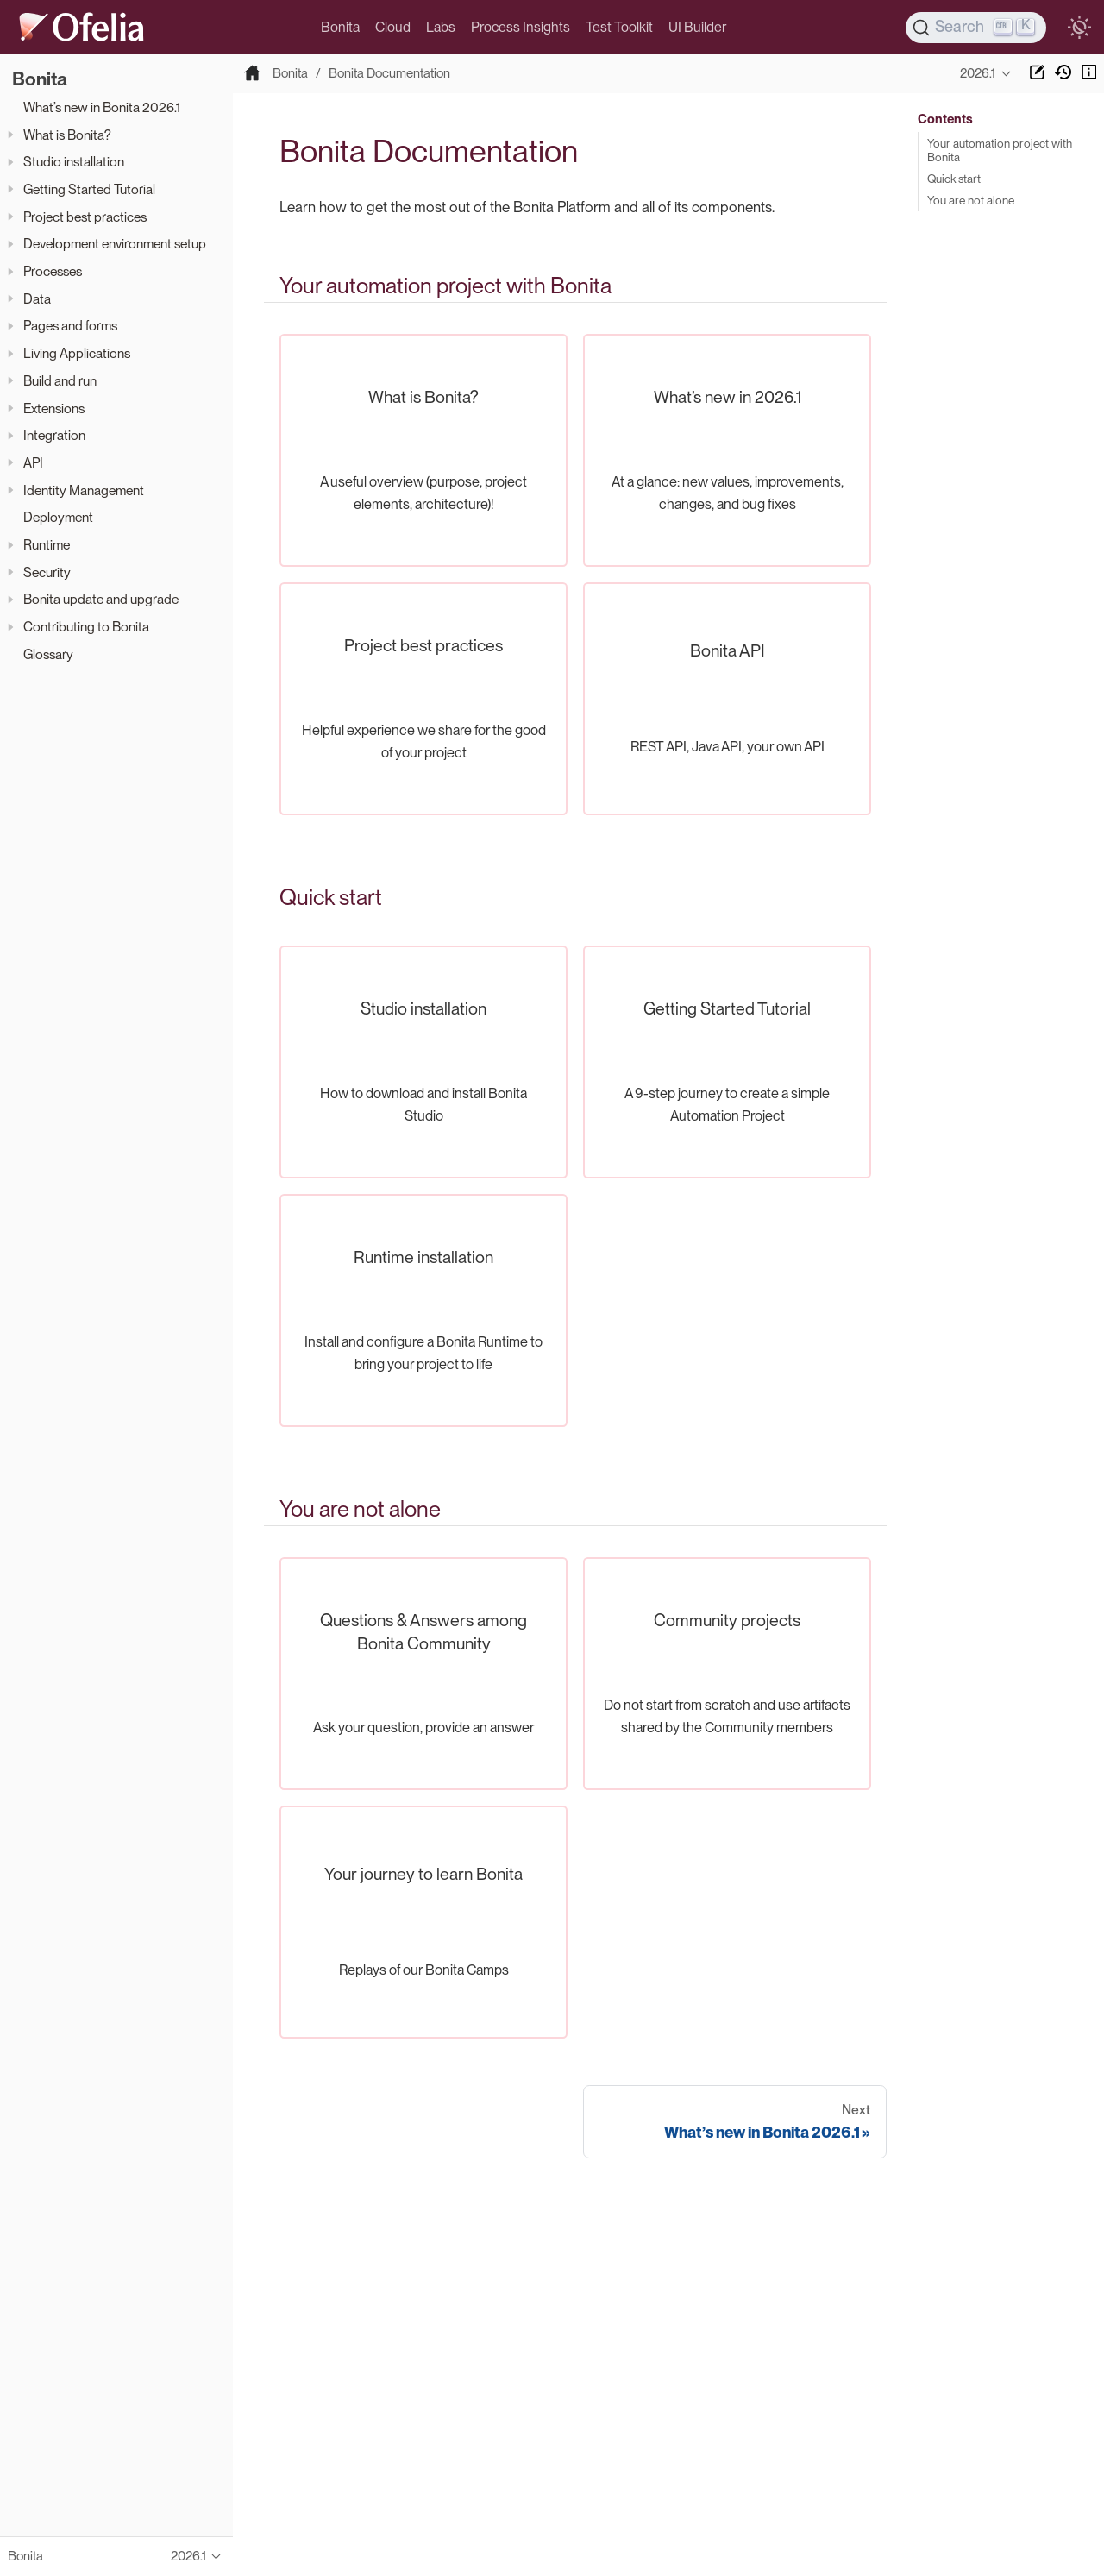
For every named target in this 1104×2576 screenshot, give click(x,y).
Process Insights (520, 27)
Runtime (46, 545)
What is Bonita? (67, 135)
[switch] (1079, 27)
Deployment (58, 517)
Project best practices (85, 217)
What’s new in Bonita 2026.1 (101, 107)
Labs (440, 27)
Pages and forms (70, 325)
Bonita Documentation (389, 73)
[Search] (976, 27)
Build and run (60, 381)
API (33, 463)
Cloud (393, 27)
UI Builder (697, 27)
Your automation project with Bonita (999, 150)
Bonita (340, 27)
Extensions (54, 408)
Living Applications (76, 353)
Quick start (954, 178)
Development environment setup (114, 244)
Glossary (48, 654)
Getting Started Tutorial (89, 189)
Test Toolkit (619, 27)
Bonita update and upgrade (101, 599)
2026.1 (977, 73)
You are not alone (970, 200)
